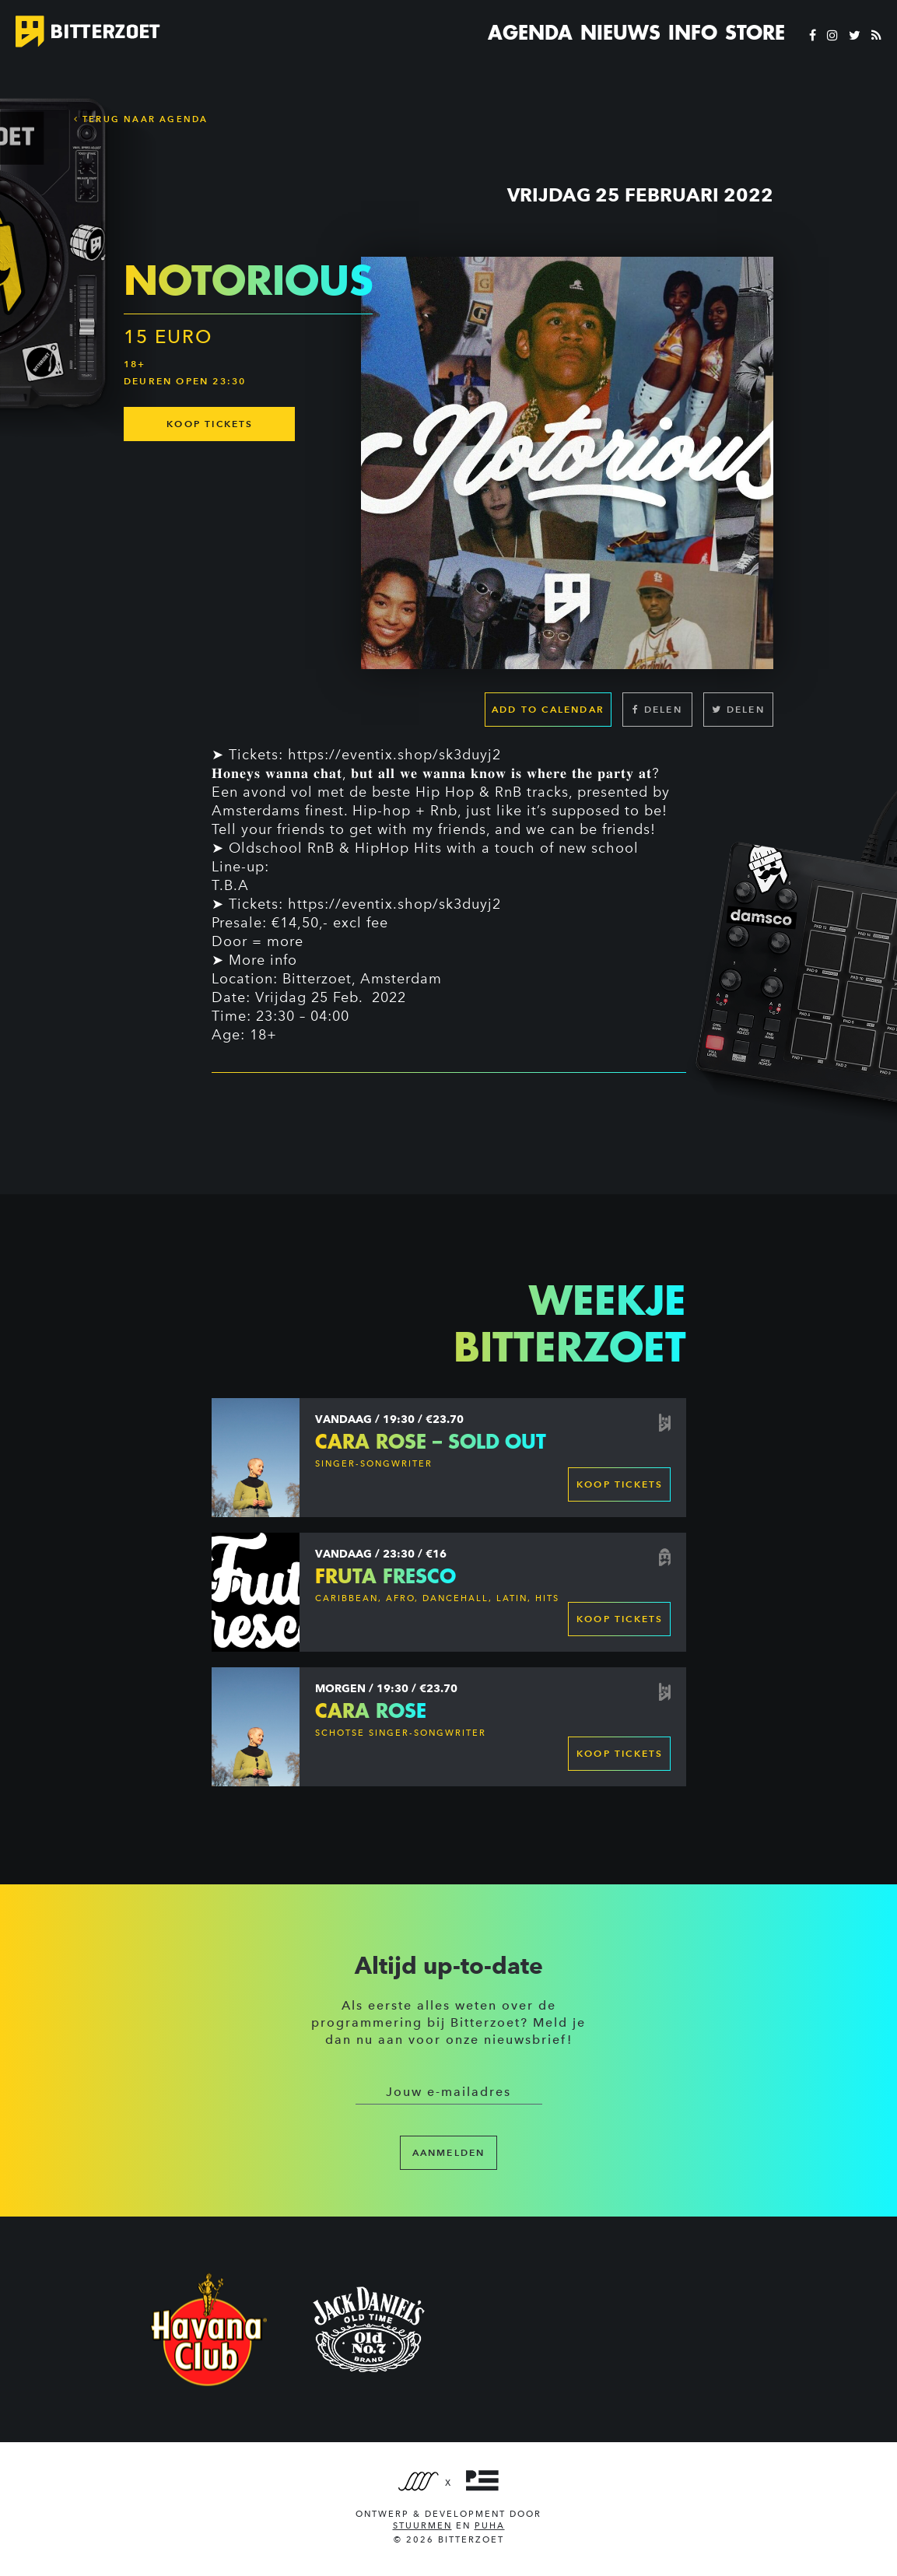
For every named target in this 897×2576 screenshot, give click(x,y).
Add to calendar (548, 709)
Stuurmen (422, 2526)
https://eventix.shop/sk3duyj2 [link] (394, 754)
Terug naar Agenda (141, 119)
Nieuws (620, 32)
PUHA (490, 2526)
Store (755, 32)
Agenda (530, 32)
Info (692, 32)
